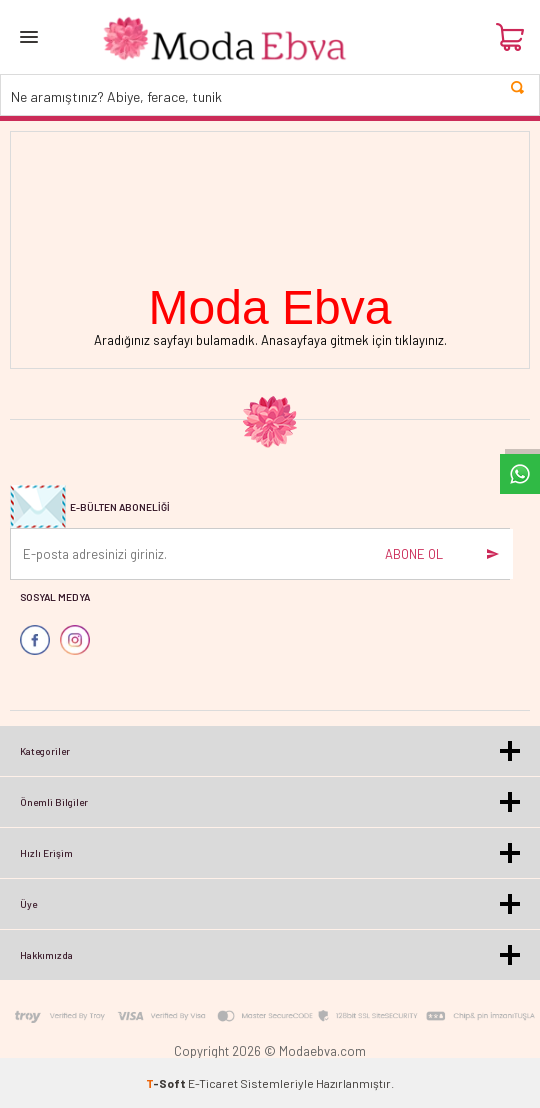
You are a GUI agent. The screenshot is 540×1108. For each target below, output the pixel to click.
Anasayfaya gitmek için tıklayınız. (354, 340)
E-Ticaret (213, 1083)
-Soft (167, 1083)
